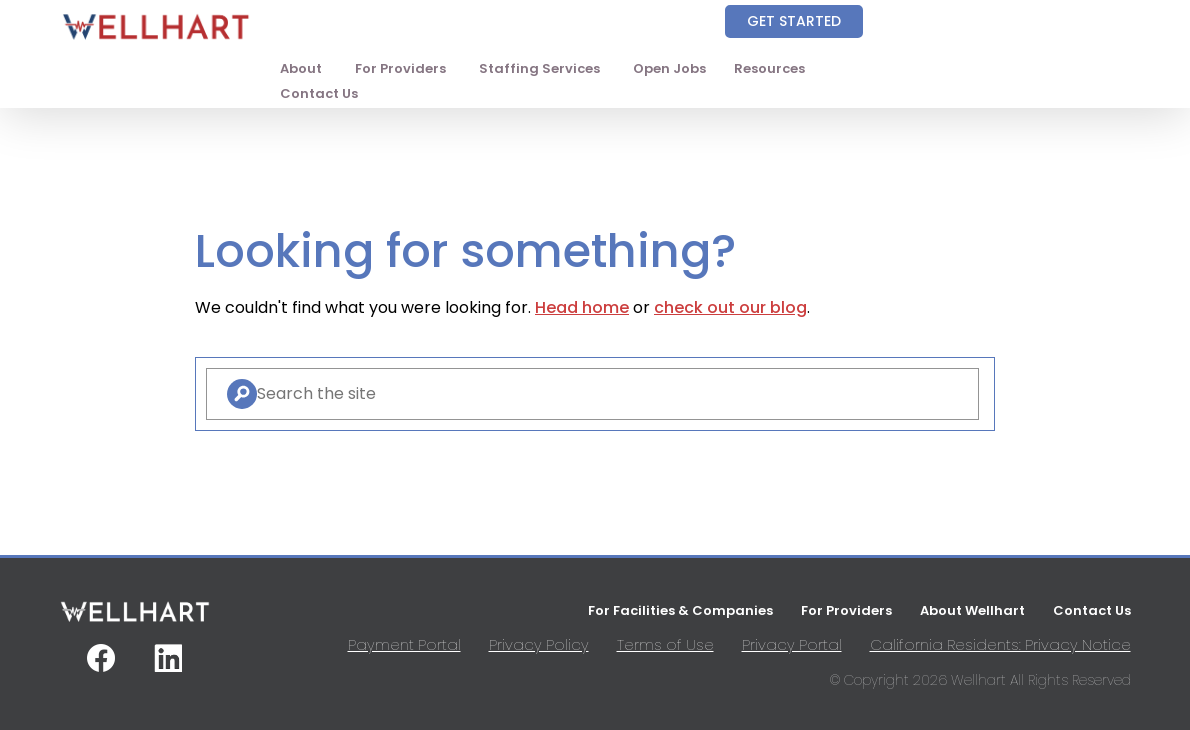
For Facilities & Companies (680, 610)
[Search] (242, 394)
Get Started (794, 21)
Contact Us (319, 93)
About (301, 68)
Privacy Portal (792, 644)
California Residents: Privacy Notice (1000, 644)
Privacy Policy (539, 644)
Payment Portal (404, 644)
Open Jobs (669, 68)
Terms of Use (665, 644)
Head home (582, 307)
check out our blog (730, 307)
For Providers (400, 68)
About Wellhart (972, 610)
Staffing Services (539, 68)
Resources (769, 68)
